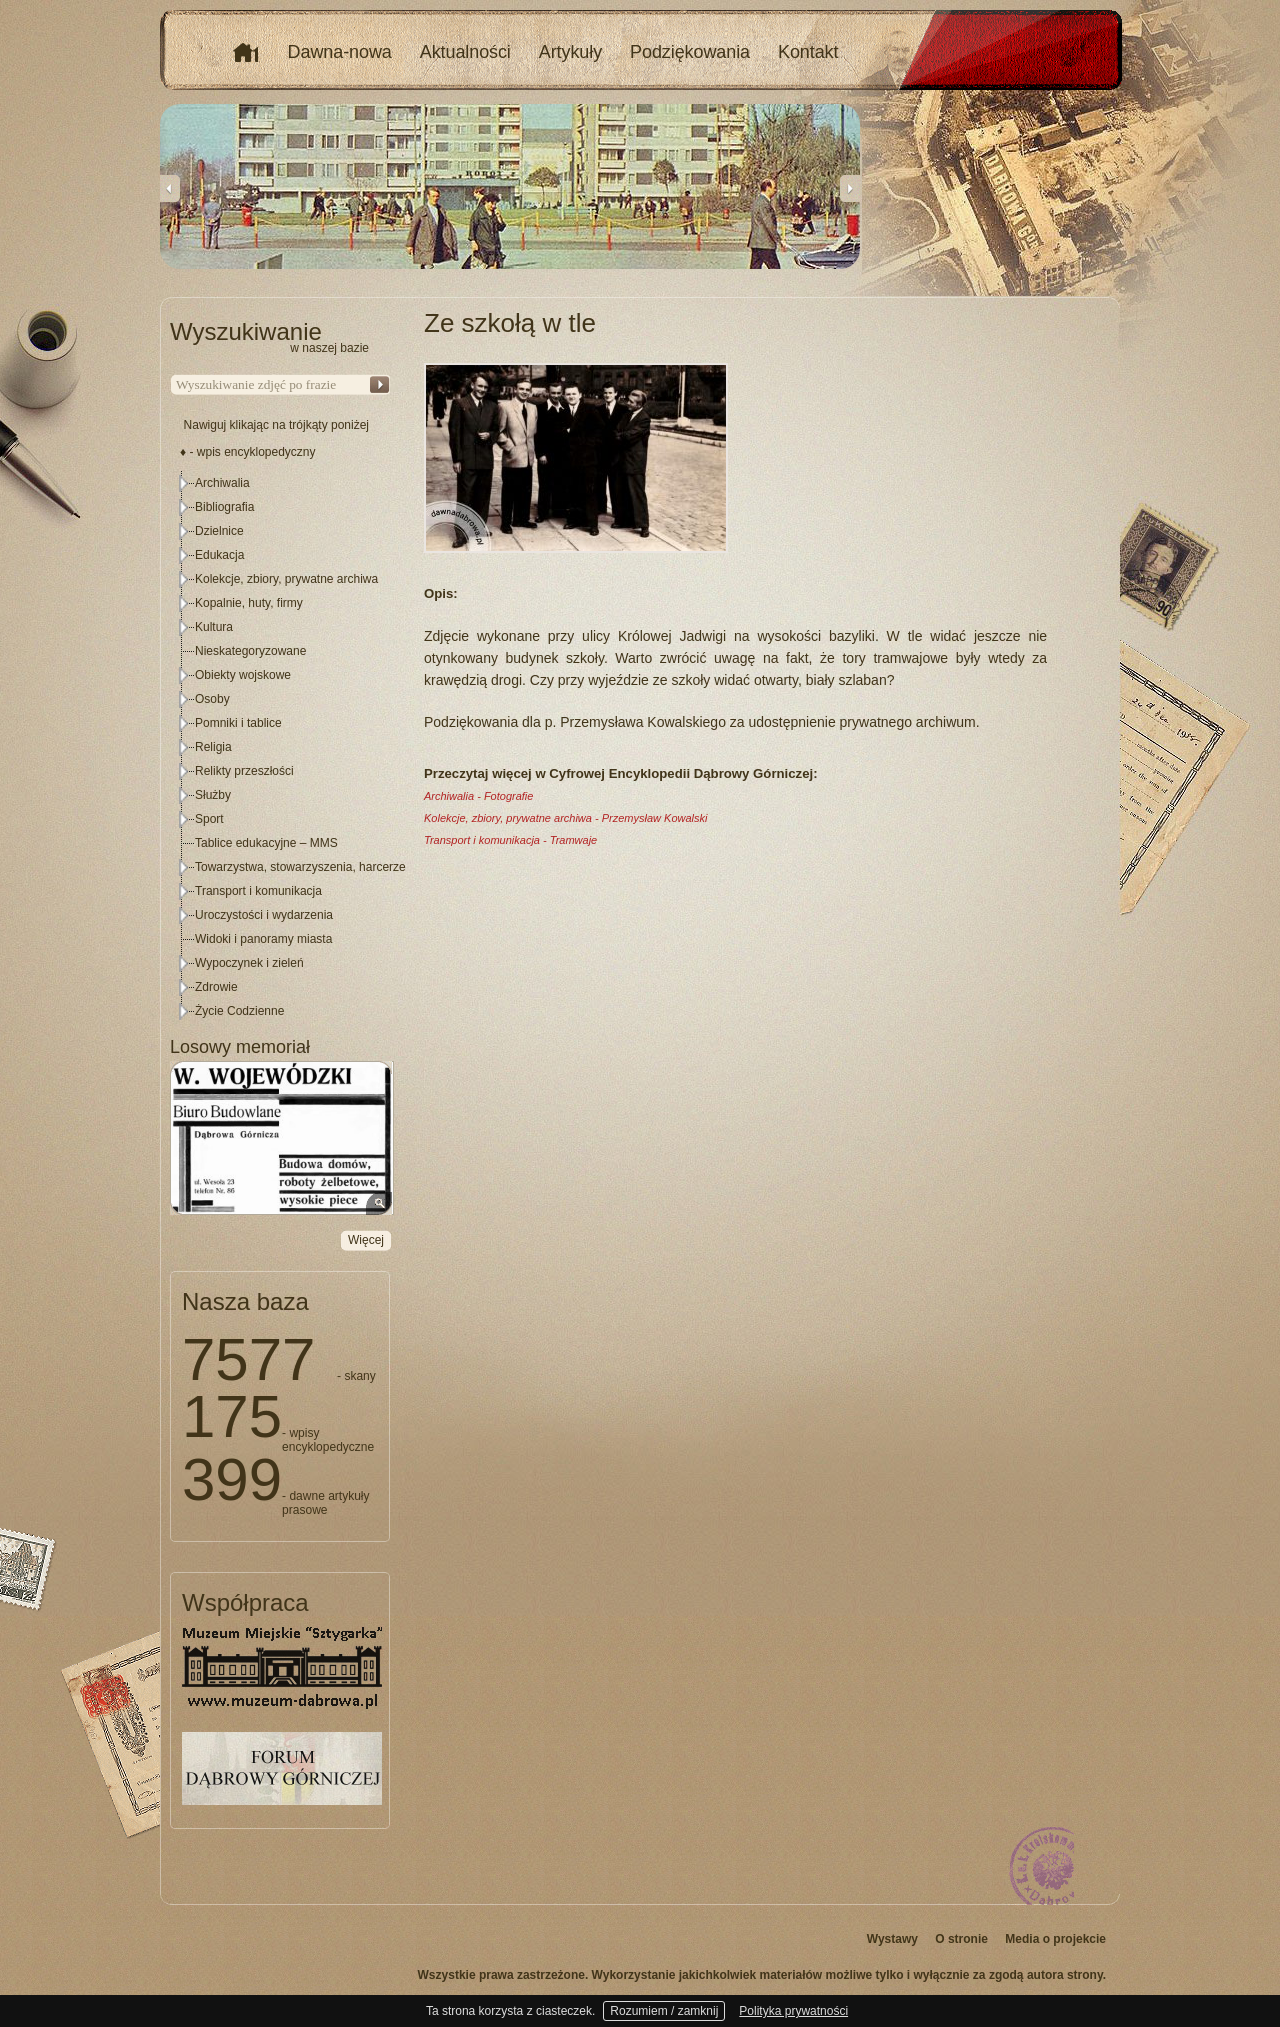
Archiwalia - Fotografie (478, 796)
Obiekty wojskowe (243, 675)
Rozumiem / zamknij (664, 2011)
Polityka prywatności (793, 2011)
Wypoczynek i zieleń (249, 963)
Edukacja (219, 555)
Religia (213, 747)
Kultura (214, 627)
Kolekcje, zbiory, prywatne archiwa (286, 579)
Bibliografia (224, 507)
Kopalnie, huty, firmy (249, 603)
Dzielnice (219, 531)
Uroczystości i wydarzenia (264, 915)
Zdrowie (216, 987)
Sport (209, 819)
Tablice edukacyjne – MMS (266, 843)
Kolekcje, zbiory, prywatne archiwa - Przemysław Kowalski (565, 818)
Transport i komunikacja (258, 891)
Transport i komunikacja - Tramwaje (510, 840)
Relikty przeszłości (244, 771)
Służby (213, 795)
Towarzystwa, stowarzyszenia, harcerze (300, 867)
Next (850, 188)
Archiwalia (222, 483)
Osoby (212, 699)
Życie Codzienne (239, 1011)
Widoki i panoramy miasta (263, 939)
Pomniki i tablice (238, 723)
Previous (170, 188)
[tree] (281, 747)
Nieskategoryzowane (250, 651)
